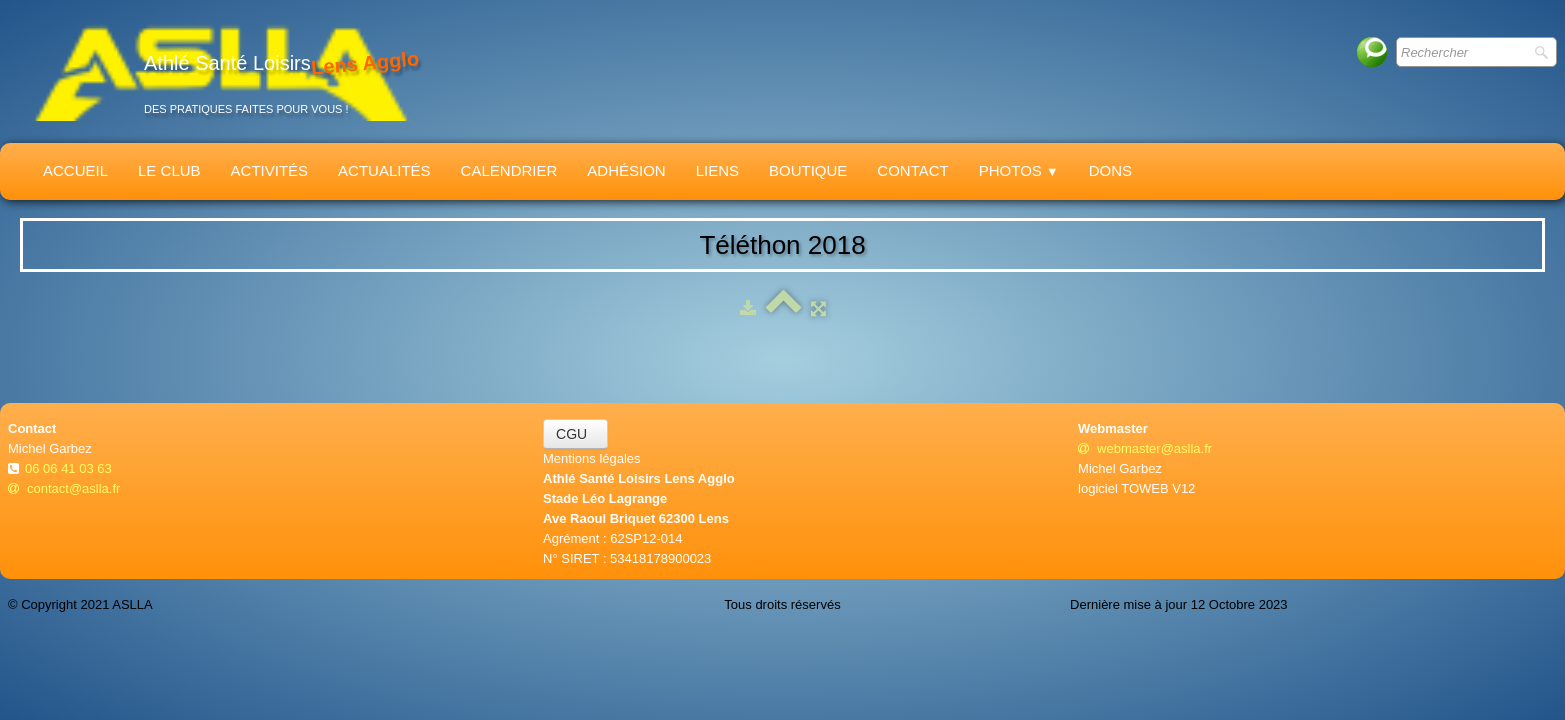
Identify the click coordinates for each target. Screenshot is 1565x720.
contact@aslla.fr (64, 488)
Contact (912, 170)
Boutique (808, 170)
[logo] (221, 71)
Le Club (169, 170)
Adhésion (626, 170)
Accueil (75, 170)
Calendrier (509, 170)
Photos (1019, 170)
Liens (717, 170)
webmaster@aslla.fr (1145, 448)
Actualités (384, 170)
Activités (270, 170)
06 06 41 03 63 (70, 468)
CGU (575, 434)
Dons (1110, 170)
